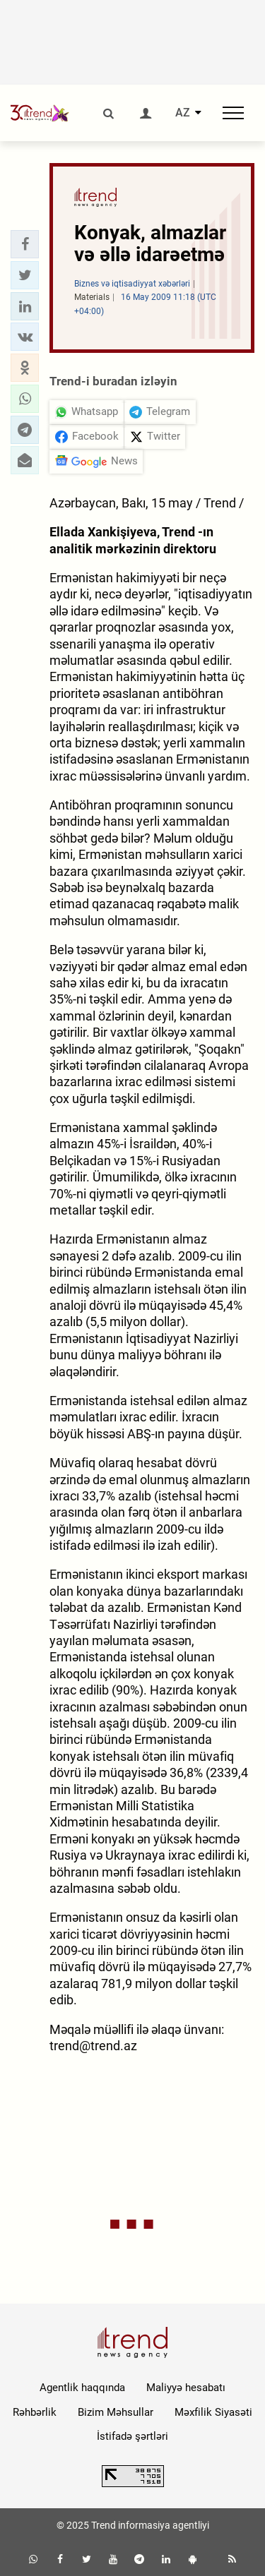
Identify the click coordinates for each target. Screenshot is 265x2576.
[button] (25, 244)
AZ (182, 113)
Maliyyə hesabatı (185, 2387)
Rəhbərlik (35, 2412)
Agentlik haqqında (82, 2387)
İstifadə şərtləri (132, 2436)
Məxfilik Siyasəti (213, 2412)
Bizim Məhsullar (115, 2412)
